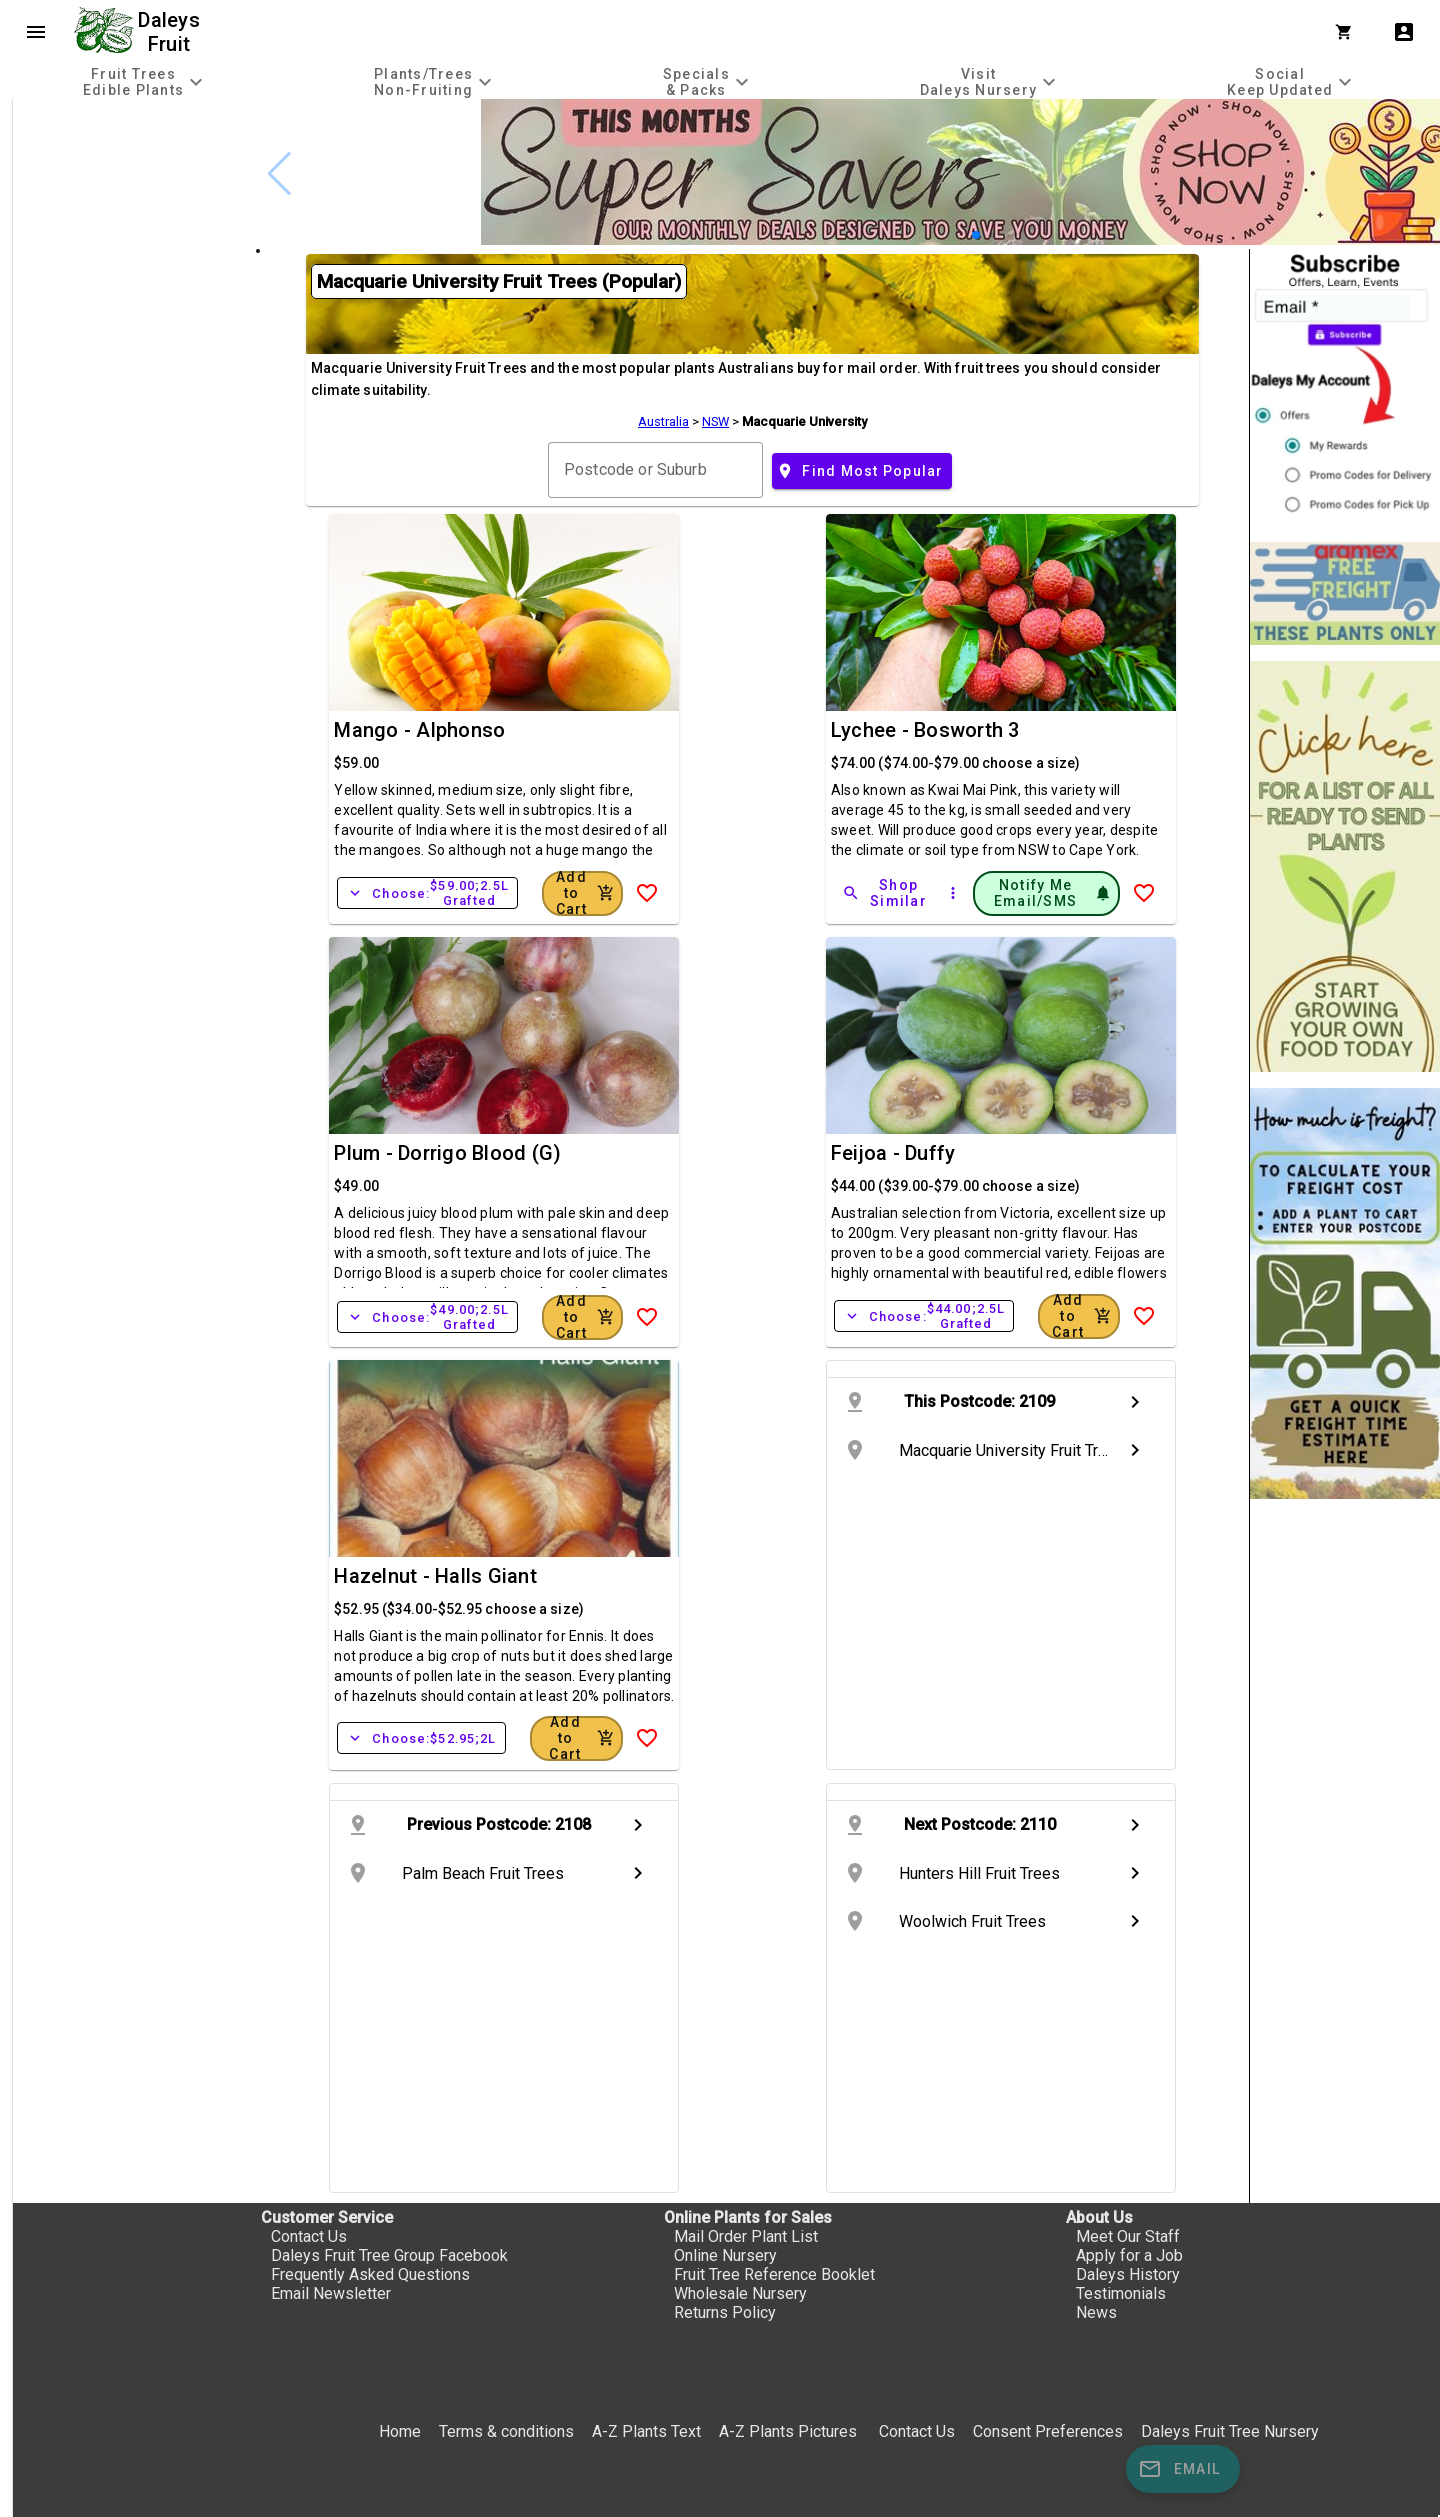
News (1096, 2312)
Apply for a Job (1129, 2255)
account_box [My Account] (1404, 32)
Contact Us (309, 2236)
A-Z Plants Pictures (788, 2431)
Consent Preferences (1048, 2431)
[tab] (145, 81)
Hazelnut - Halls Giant (435, 1576)
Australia (663, 421)
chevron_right (1135, 1402)
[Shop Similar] (886, 893)
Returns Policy (725, 2312)
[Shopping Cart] (1348, 32)
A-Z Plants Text (646, 2431)
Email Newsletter (331, 2293)
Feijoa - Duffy (893, 1153)
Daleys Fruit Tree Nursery (1230, 2431)
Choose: (427, 893)
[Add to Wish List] (647, 893)
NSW (715, 421)
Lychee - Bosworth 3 (925, 730)
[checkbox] (127, 184)
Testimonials (1121, 2293)
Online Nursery (725, 2255)
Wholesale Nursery (740, 2293)
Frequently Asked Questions (370, 2274)
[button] (976, 235)
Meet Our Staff (1128, 2236)
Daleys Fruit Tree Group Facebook (389, 2255)
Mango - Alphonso (419, 730)
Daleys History (1128, 2274)
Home (400, 2431)
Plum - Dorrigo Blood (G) (447, 1153)
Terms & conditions (508, 2431)
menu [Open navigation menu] (36, 32)
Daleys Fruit (171, 32)
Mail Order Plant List (746, 2236)
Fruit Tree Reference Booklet (774, 2274)
